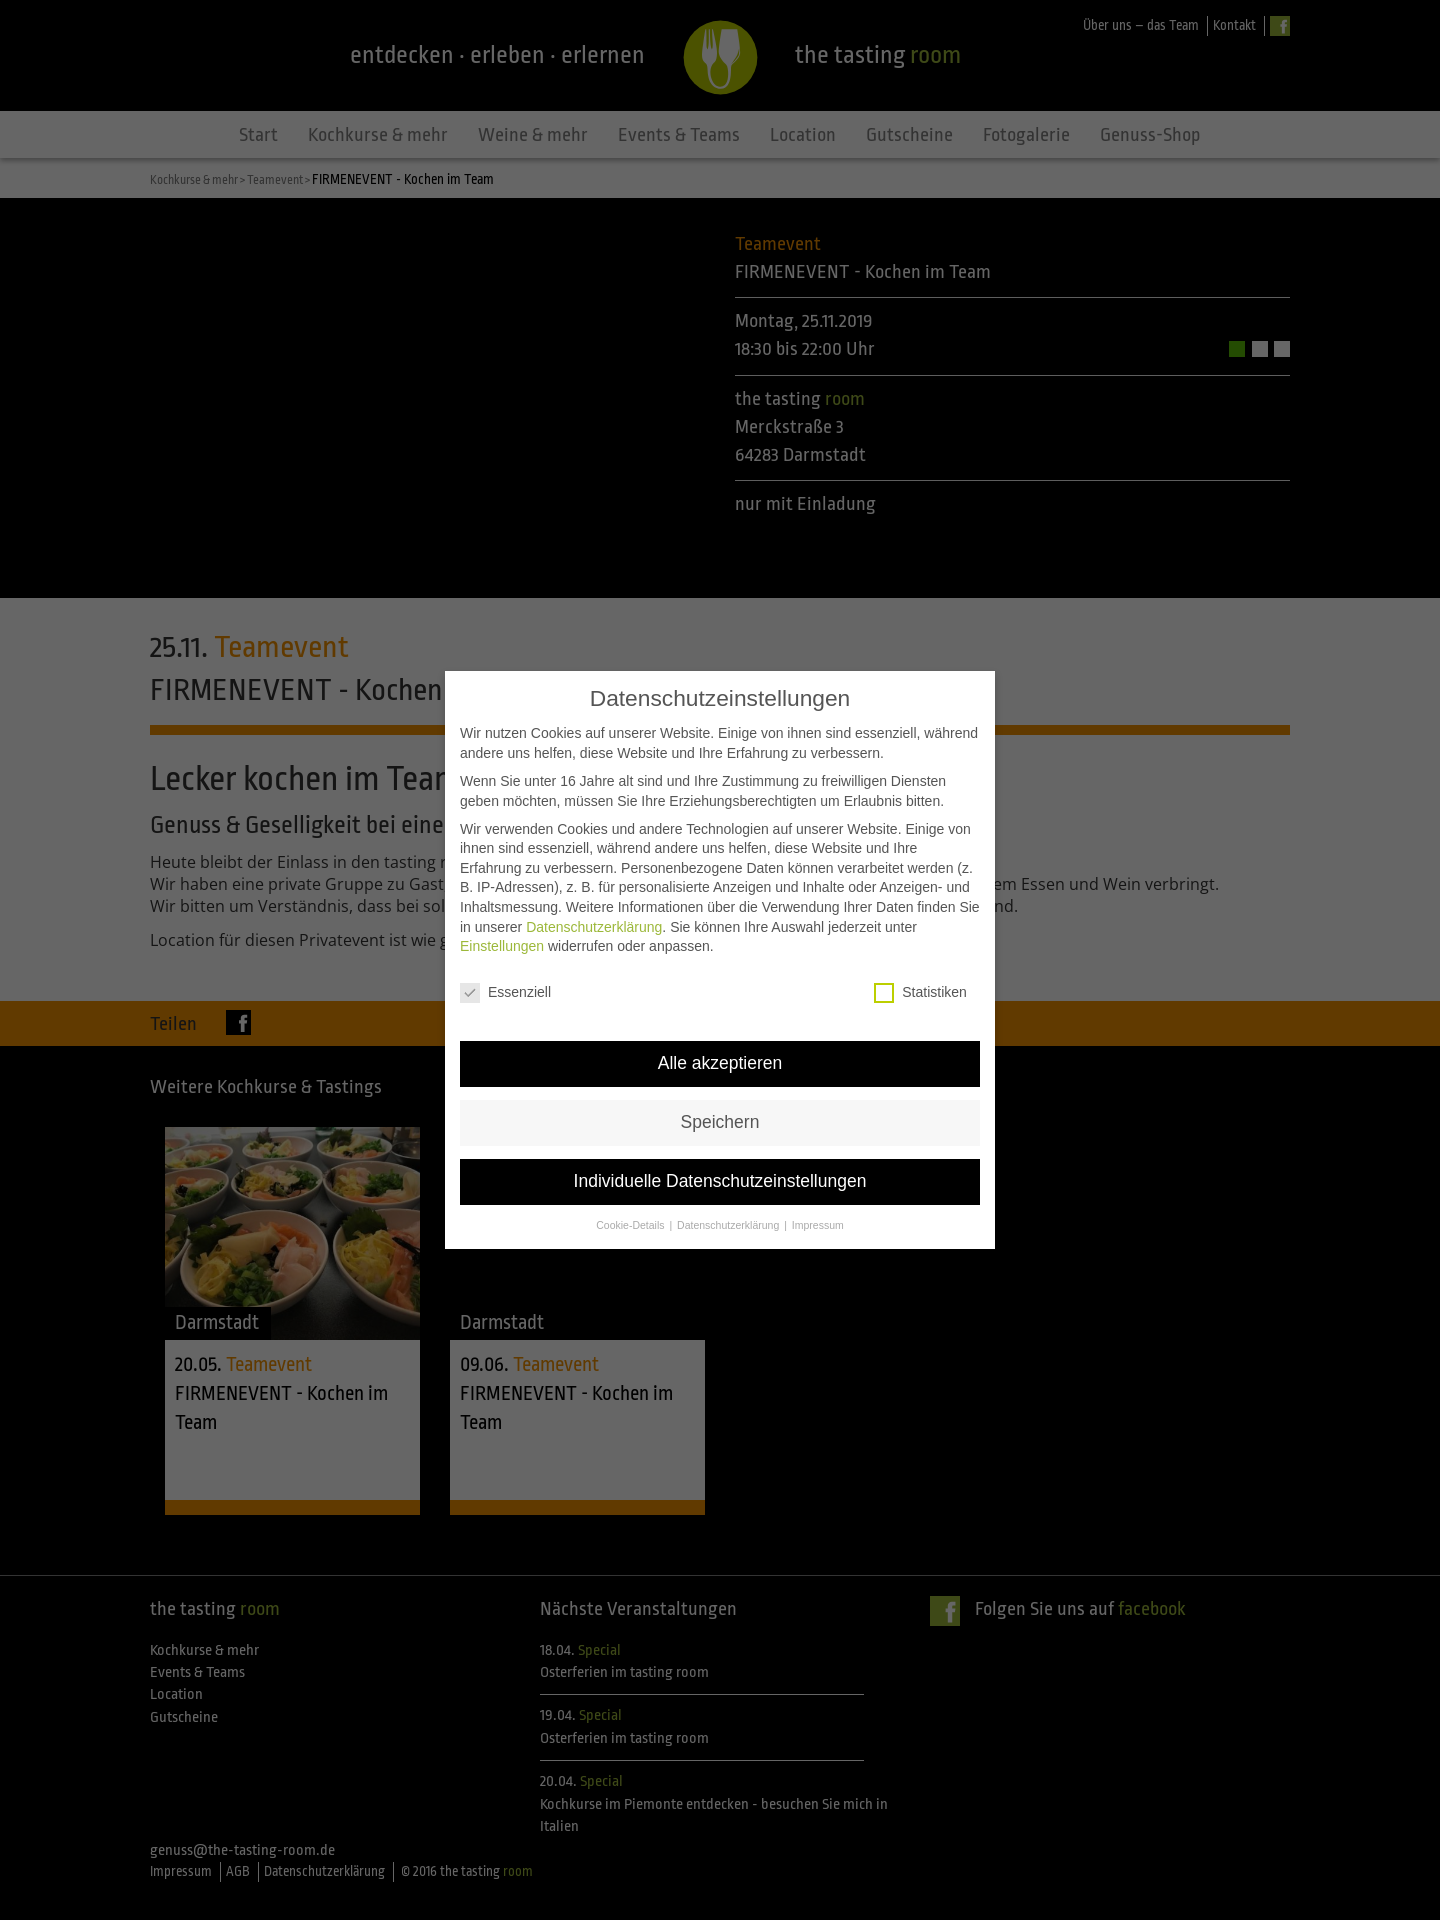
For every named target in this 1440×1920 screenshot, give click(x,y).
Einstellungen (502, 903)
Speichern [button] (720, 1078)
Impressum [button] (818, 1181)
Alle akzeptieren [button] (720, 1019)
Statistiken (920, 948)
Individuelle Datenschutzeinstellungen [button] (720, 1137)
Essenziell (505, 948)
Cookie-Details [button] (631, 1181)
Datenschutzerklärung (594, 883)
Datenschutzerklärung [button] (729, 1181)
